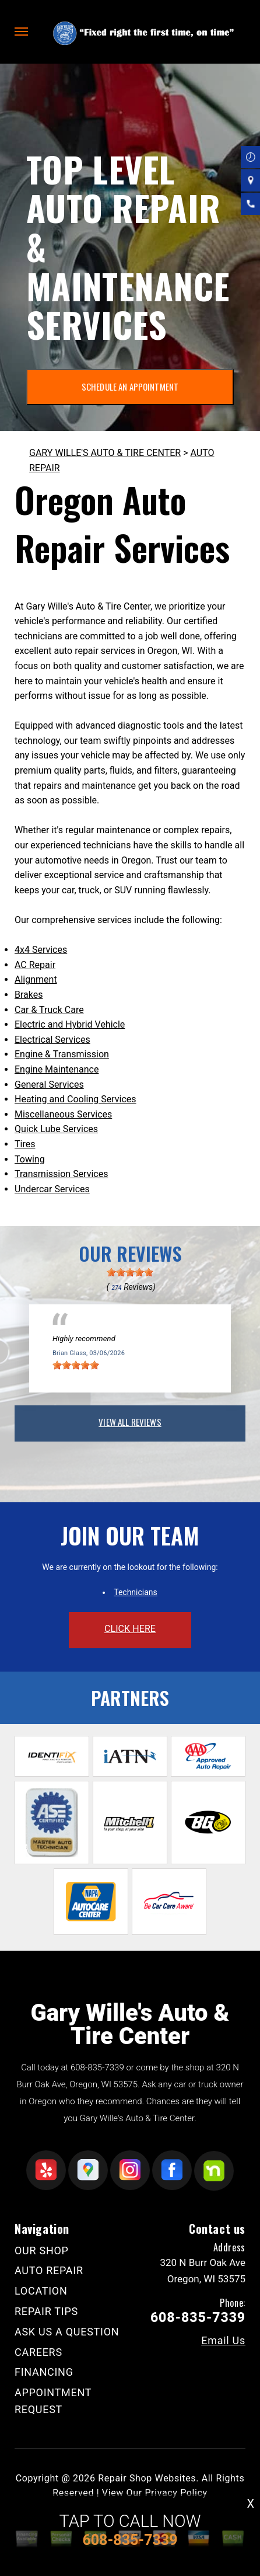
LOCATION (41, 2291)
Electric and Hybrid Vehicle (70, 1024)
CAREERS (38, 2352)
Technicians (135, 1592)
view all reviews (130, 1421)
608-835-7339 (97, 2067)
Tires (25, 1144)
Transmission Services (61, 1173)
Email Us (223, 2340)
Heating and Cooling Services (75, 1099)
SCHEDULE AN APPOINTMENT (130, 386)
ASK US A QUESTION (67, 2332)
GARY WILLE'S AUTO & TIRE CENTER (105, 452)
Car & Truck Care (49, 1009)
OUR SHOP (42, 2250)
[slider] (130, 1272)
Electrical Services (52, 1039)
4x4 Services (41, 949)
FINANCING (44, 2372)
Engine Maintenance (57, 1069)
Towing (30, 1159)
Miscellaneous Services (63, 1114)
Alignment (36, 979)
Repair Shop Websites (147, 2478)
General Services (49, 1084)
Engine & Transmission (62, 1054)
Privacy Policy (176, 2492)
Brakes (29, 994)
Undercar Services (52, 1189)
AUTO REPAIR (49, 2270)
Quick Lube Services (56, 1128)
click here (130, 1628)
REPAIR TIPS (46, 2311)
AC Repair (35, 964)
